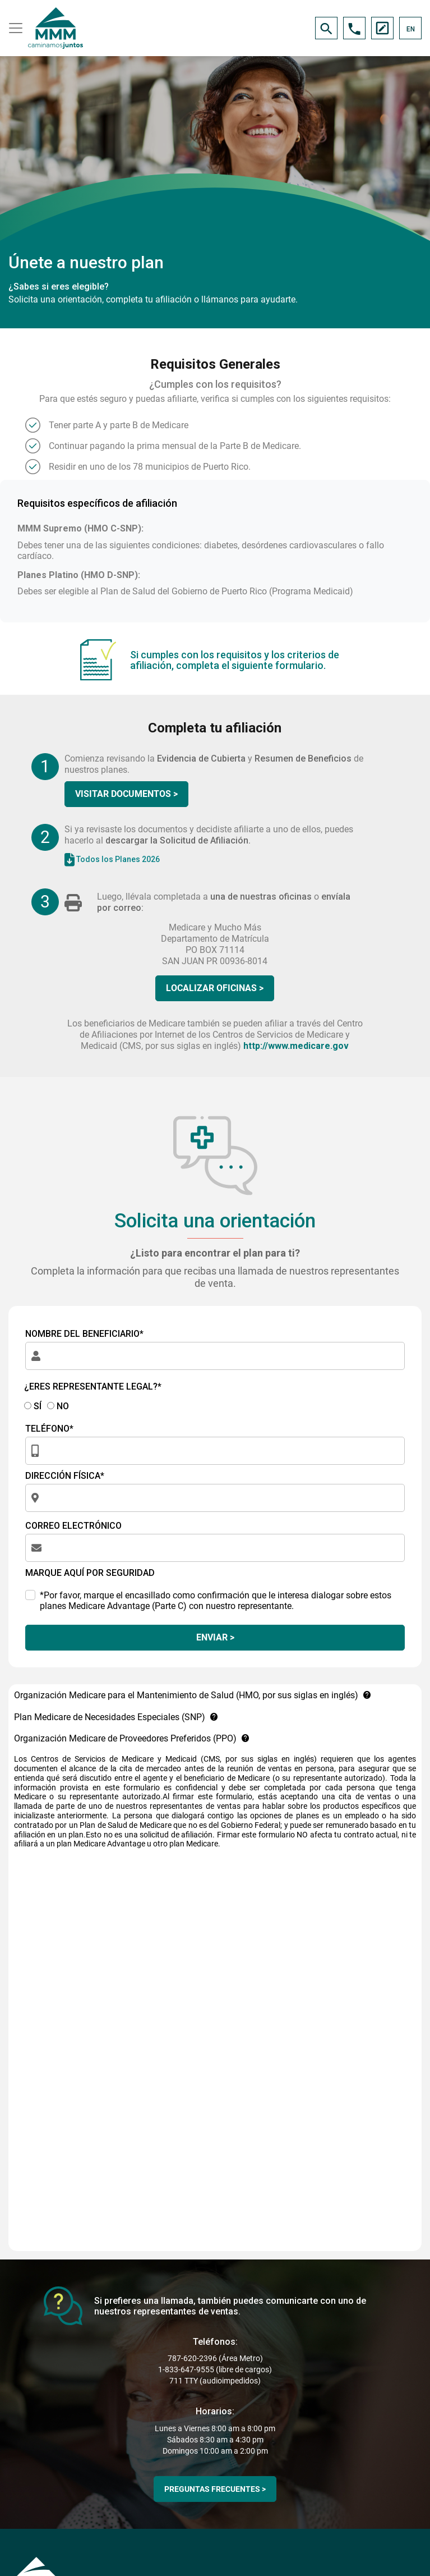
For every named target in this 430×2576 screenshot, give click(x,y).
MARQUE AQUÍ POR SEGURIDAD (90, 1572)
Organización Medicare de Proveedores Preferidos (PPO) (132, 1738)
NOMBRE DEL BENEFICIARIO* (84, 1333)
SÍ (32, 1406)
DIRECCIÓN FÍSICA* (64, 1475)
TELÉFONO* (49, 1428)
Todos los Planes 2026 (112, 860)
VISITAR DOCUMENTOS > (126, 794)
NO (58, 1406)
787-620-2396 (192, 2358)
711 (176, 2380)
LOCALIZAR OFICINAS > (214, 988)
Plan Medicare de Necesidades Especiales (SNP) (116, 1717)
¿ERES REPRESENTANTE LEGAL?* (92, 1386)
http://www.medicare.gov (296, 1046)
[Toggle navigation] (14, 28)
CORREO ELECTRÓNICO (73, 1525)
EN (410, 29)
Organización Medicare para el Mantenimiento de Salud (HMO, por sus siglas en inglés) (193, 1695)
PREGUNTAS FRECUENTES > (215, 2489)
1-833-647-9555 (186, 2369)
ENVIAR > (215, 1637)
